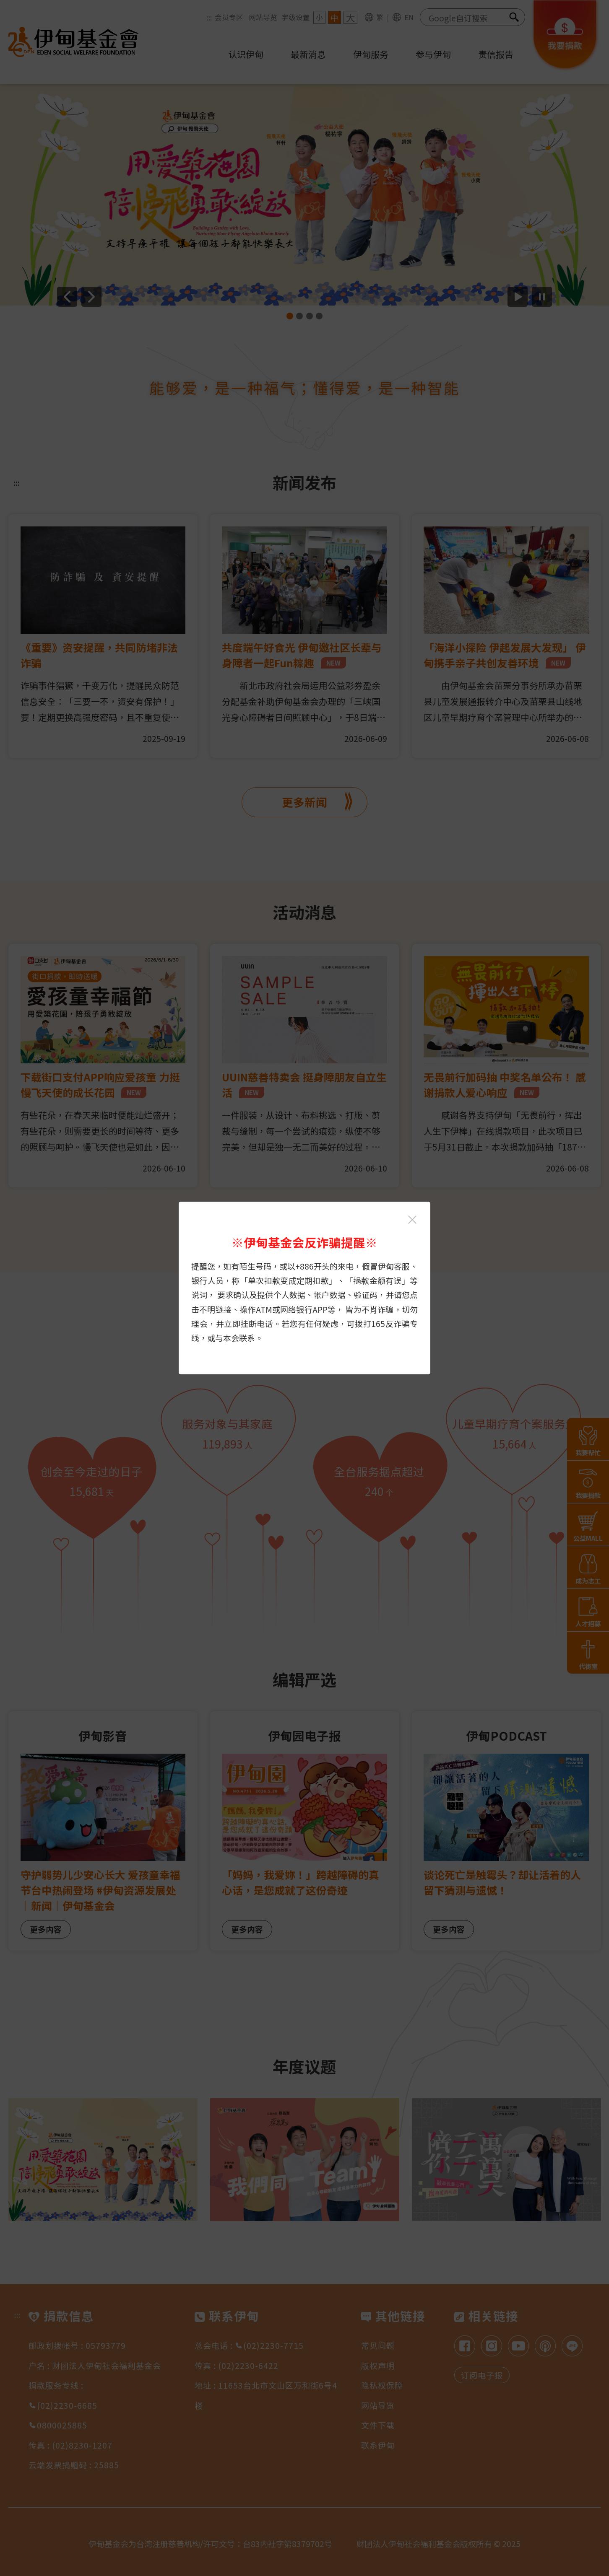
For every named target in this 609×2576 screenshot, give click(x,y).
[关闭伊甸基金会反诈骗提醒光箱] (412, 1219)
